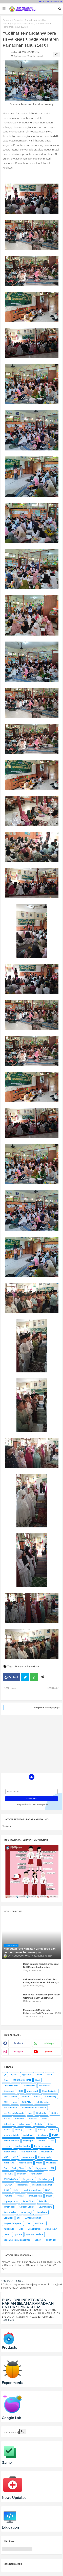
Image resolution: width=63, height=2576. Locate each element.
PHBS (6, 2190)
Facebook (13, 1677)
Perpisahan (22, 2185)
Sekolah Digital (26, 2207)
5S (5, 2074)
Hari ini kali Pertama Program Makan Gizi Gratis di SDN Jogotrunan (41, 1996)
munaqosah (28, 2157)
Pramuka (8, 2196)
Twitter (25, 1677)
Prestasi (20, 2196)
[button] (59, 9)
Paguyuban (40, 2168)
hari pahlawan (10, 2107)
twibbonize (9, 2229)
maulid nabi (46, 2152)
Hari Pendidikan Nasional (34, 2107)
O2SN (39, 2163)
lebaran (41, 2141)
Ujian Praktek (34, 2229)
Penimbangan (45, 2179)
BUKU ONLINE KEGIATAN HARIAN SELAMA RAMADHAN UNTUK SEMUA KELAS (28, 2303)
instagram (18, 2052)
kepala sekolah (11, 2135)
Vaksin (38, 2240)
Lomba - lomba (22, 2146)
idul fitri (54, 2113)
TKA (28, 2223)
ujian (21, 2229)
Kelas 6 (53, 2130)
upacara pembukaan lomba (17, 2240)
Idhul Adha (41, 2113)
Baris (6, 2080)
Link (52, 2141)
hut (30, 2113)
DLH (20, 2091)
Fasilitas (25, 2096)
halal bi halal (42, 2102)
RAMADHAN (28, 2201)
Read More (8, 2320)
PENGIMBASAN (11, 2179)
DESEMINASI (29, 2085)
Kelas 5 (41, 2130)
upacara (18, 2234)
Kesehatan (43, 2135)
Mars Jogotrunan (28, 2152)
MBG (6, 2157)
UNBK (6, 2234)
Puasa (49, 2196)
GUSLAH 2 (26, 2102)
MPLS (15, 2157)
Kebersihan (9, 2124)
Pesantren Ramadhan (25, 20)
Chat (37, 2080)
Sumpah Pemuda (33, 2218)
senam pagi (26, 2212)
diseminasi (9, 2091)
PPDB (47, 2190)
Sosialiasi (8, 2218)
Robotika (43, 2201)
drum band (32, 2091)
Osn (5, 2168)
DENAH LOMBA (11, 2085)
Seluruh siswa (45, 2207)
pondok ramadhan (31, 2190)
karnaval (33, 2119)
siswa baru (41, 2212)
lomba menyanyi (42, 2146)
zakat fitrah (51, 2240)
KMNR (55, 2135)
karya (44, 2119)
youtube (49, 2052)
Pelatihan (21, 2174)
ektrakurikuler (10, 2096)
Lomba (7, 2146)
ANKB (49, 2074)
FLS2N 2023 (50, 2096)
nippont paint (25, 2163)
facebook (18, 2043)
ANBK (39, 2074)
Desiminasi (44, 2085)
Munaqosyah (44, 2157)
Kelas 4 (30, 2130)
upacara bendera (34, 2234)
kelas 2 (7, 2130)
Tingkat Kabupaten (13, 2223)
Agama (14, 2074)
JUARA (7, 2119)
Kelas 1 (51, 2124)
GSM (6, 2102)
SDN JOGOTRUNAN (12, 2281)
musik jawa (9, 2163)
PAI (52, 2168)
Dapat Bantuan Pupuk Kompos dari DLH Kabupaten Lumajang (41, 1965)
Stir (18, 2218)
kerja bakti (28, 2135)
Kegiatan (38, 2124)
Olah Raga (51, 2163)
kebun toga (24, 2124)
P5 (30, 2168)
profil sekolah (35, 2196)
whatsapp (49, 2043)
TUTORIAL (40, 2223)
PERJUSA (8, 2185)
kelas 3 (18, 2130)
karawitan (19, 2119)
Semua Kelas (10, 2212)
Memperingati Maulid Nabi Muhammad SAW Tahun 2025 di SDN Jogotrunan (42, 2013)
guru (15, 2102)
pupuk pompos (11, 2201)
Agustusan (27, 2074)
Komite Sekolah (11, 2141)
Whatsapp (34, 1677)
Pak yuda (8, 2174)
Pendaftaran (36, 2174)
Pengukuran (28, 2179)
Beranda (7, 20)
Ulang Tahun (51, 2229)
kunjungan (28, 2141)
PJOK (15, 2190)
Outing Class (18, 2168)
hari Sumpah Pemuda (14, 2113)
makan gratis (10, 2152)
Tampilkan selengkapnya (46, 1707)
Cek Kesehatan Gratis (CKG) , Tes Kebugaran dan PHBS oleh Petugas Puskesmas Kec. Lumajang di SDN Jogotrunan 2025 (41, 1984)
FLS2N (37, 2096)
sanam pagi (9, 2207)
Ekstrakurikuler (49, 2091)
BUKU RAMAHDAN (22, 2080)
